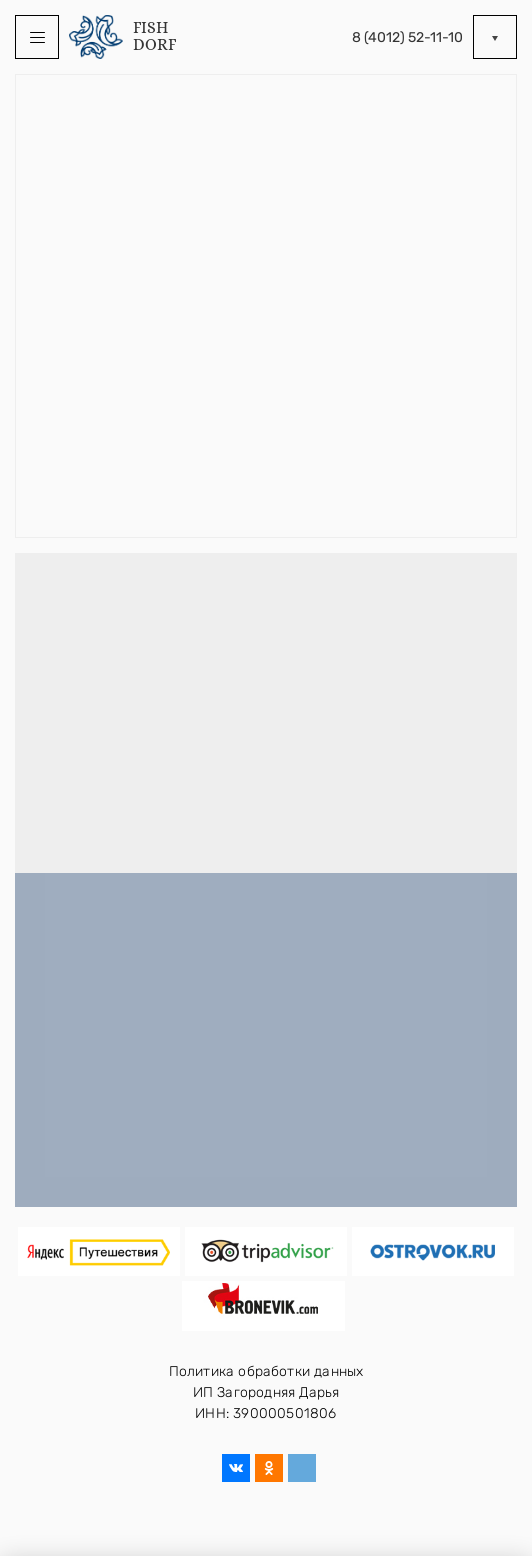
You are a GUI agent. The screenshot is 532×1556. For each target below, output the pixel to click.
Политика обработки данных (266, 1371)
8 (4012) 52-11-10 (407, 37)
